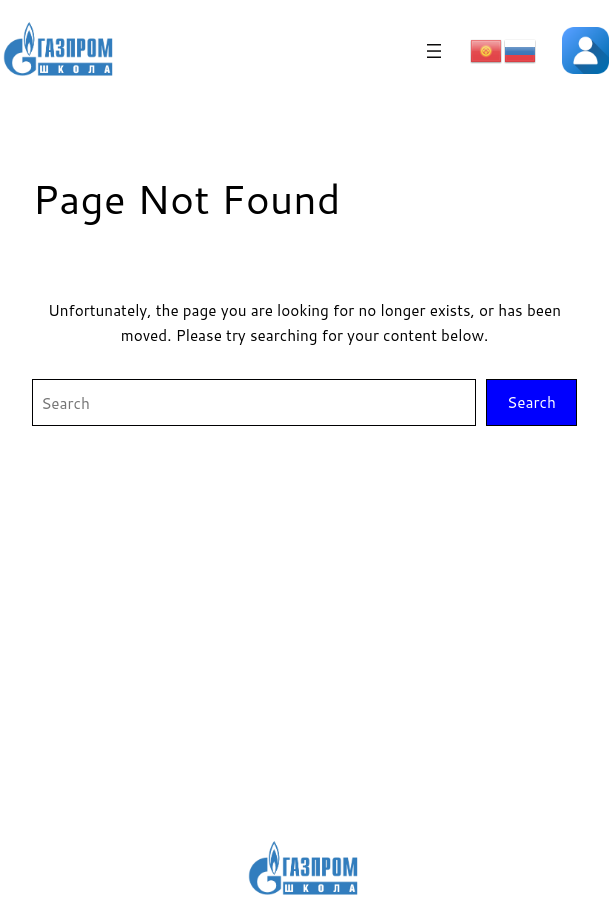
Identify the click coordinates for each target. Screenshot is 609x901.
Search (531, 402)
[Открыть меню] (434, 51)
